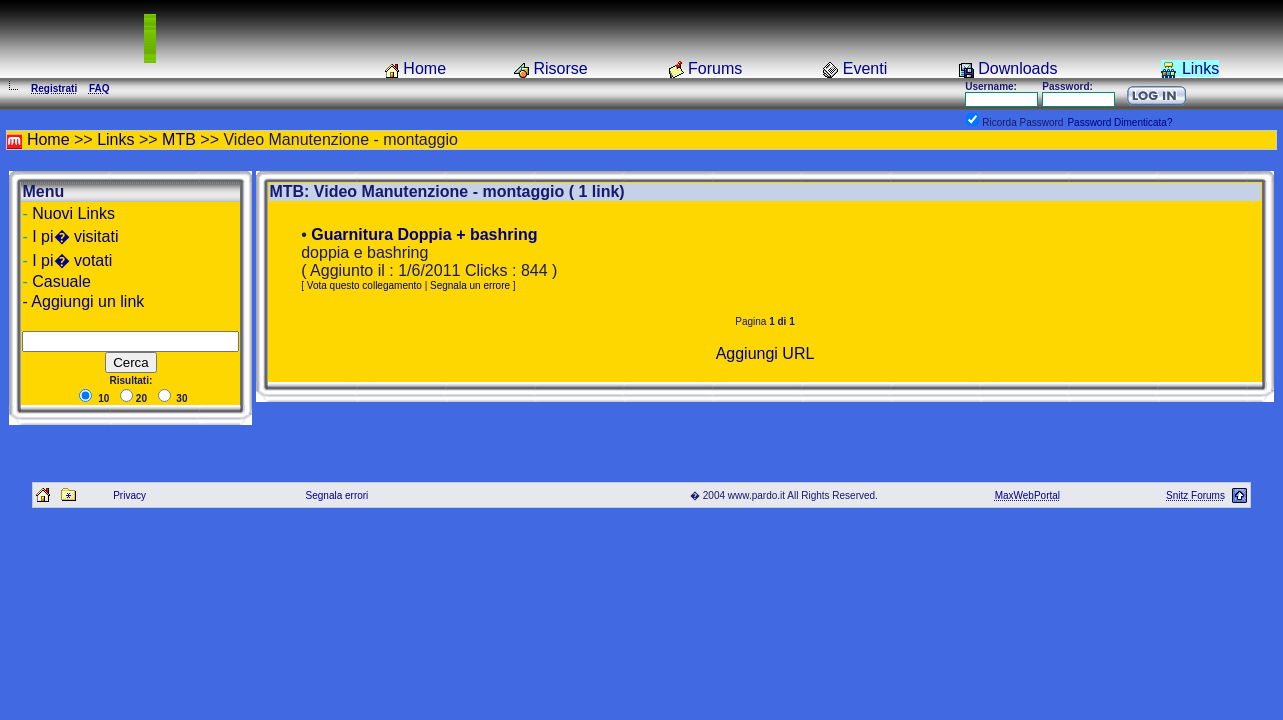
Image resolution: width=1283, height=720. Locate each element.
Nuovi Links (73, 213)
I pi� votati (72, 260)
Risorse (560, 68)
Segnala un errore (470, 285)
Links (1200, 68)
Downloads (1017, 68)
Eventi (865, 68)
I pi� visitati (75, 236)
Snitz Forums (1195, 495)
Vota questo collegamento (364, 285)
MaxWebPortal (1027, 495)
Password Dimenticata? (1119, 122)
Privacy (129, 495)
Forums (715, 68)
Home (424, 68)
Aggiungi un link (87, 301)
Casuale (61, 281)
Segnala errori (337, 495)
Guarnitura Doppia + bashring (424, 234)
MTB (179, 139)
